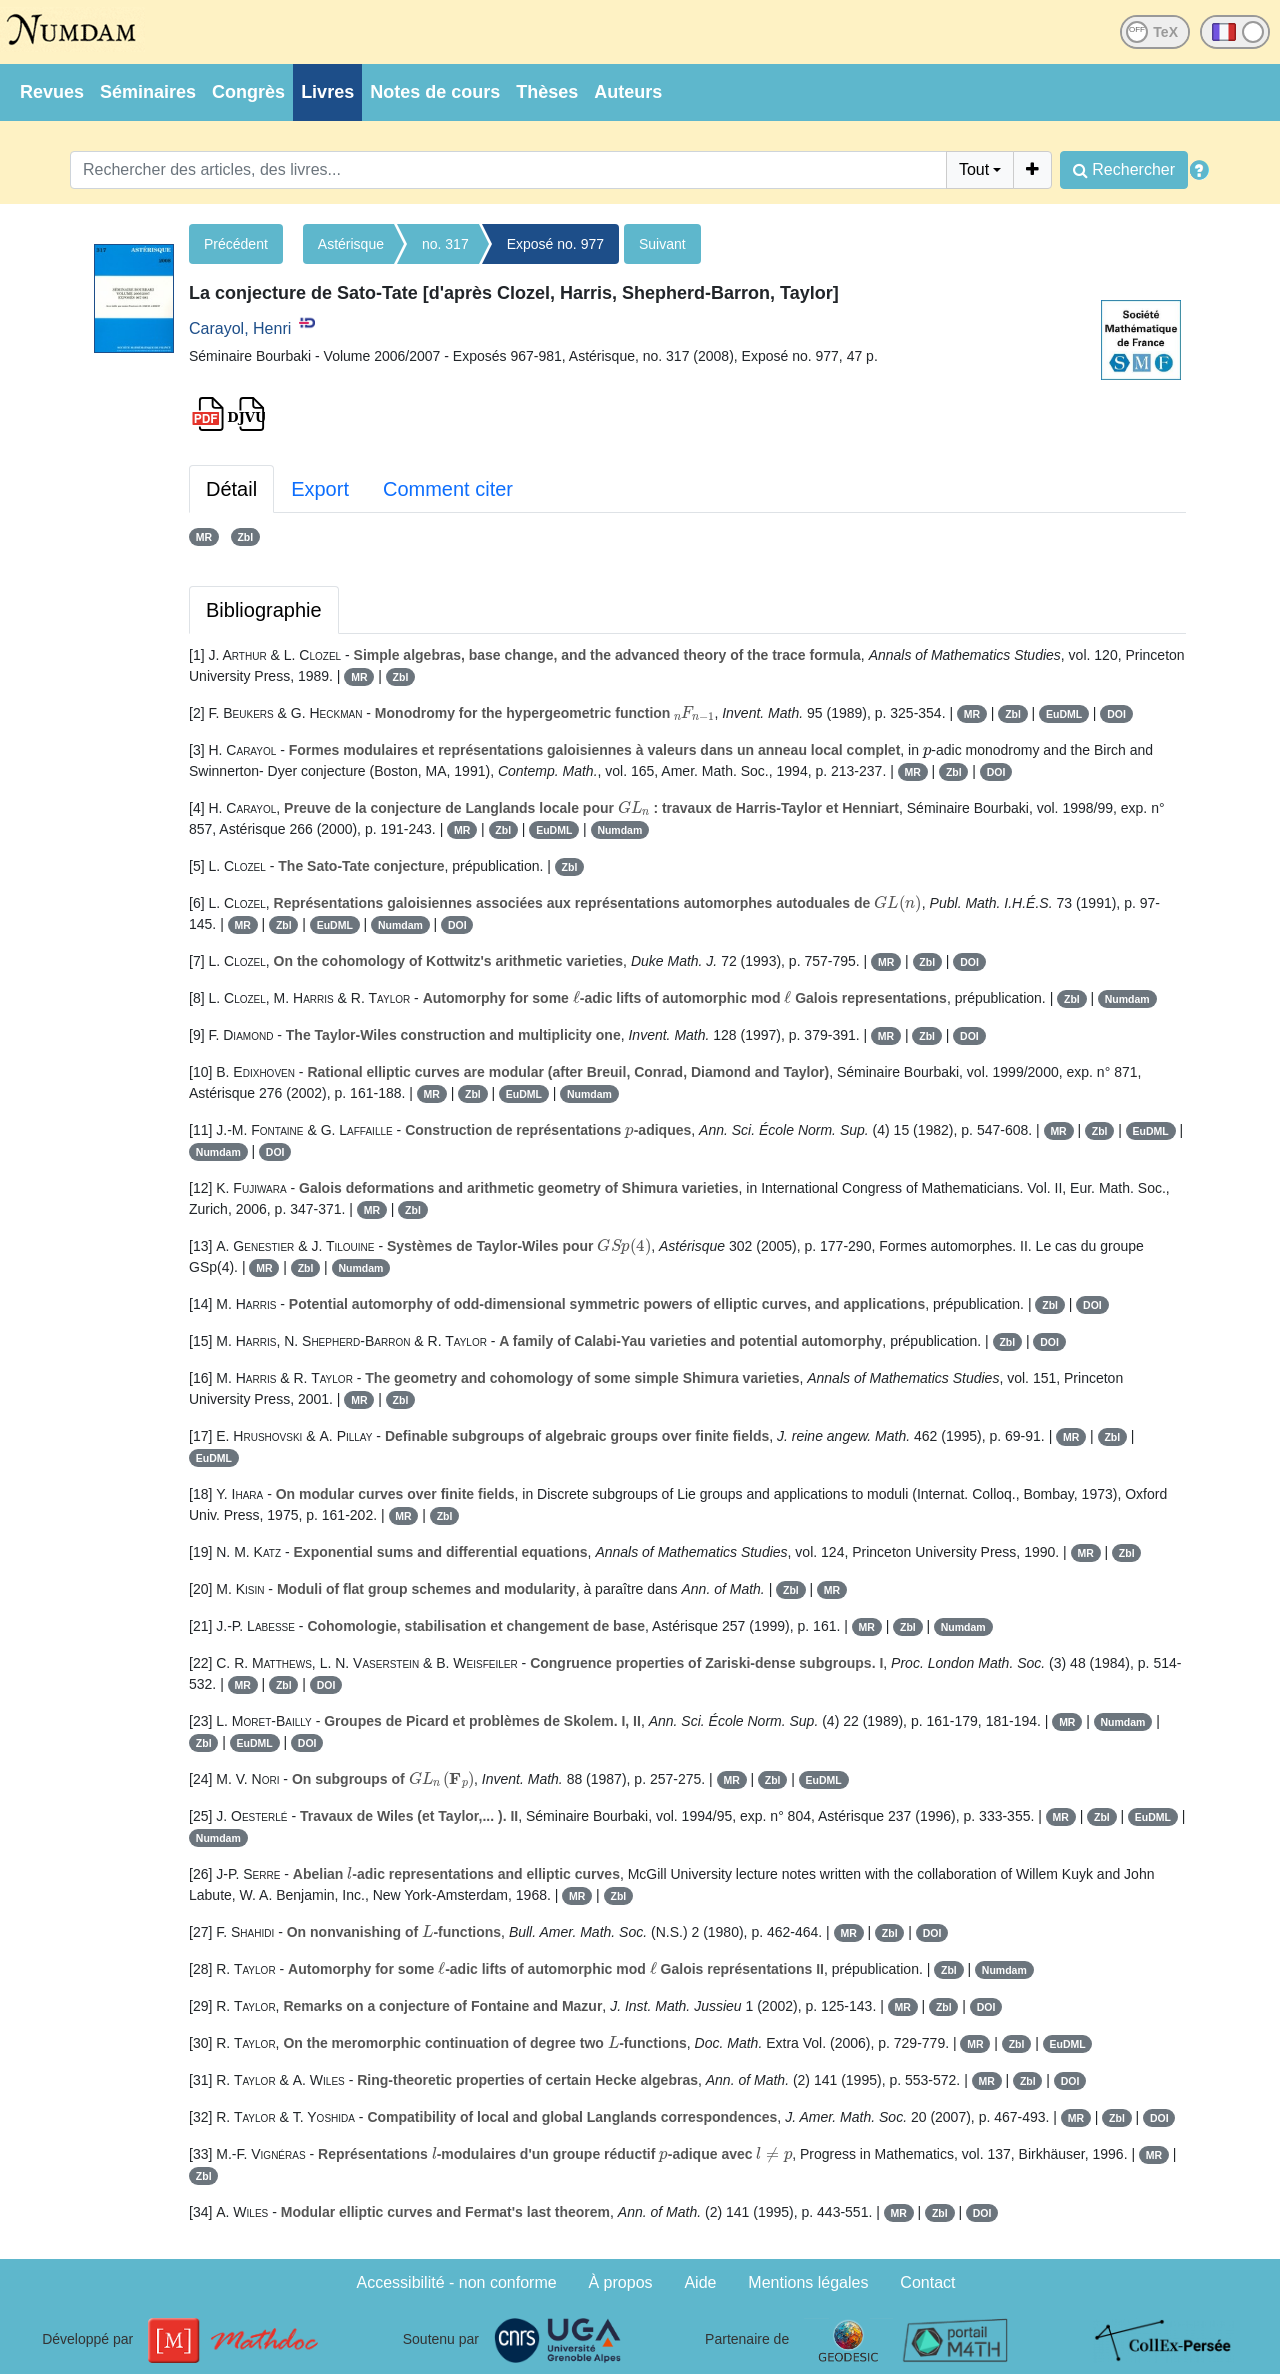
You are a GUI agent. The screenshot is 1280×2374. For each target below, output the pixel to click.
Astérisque (351, 244)
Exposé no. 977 (555, 244)
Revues (52, 92)
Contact (927, 2282)
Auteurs (628, 92)
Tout (974, 169)
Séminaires (148, 92)
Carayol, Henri (240, 328)
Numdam (619, 830)
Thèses (547, 92)
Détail (231, 489)
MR (204, 537)
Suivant (662, 244)
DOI (1116, 714)
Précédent (236, 244)
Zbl (245, 537)
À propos (621, 2282)
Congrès (248, 92)
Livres (327, 92)
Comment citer (448, 489)
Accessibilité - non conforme (457, 2282)
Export (320, 489)
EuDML (1064, 714)
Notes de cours (435, 92)
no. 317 (445, 244)
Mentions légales (808, 2282)
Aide (700, 2282)
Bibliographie (264, 610)
